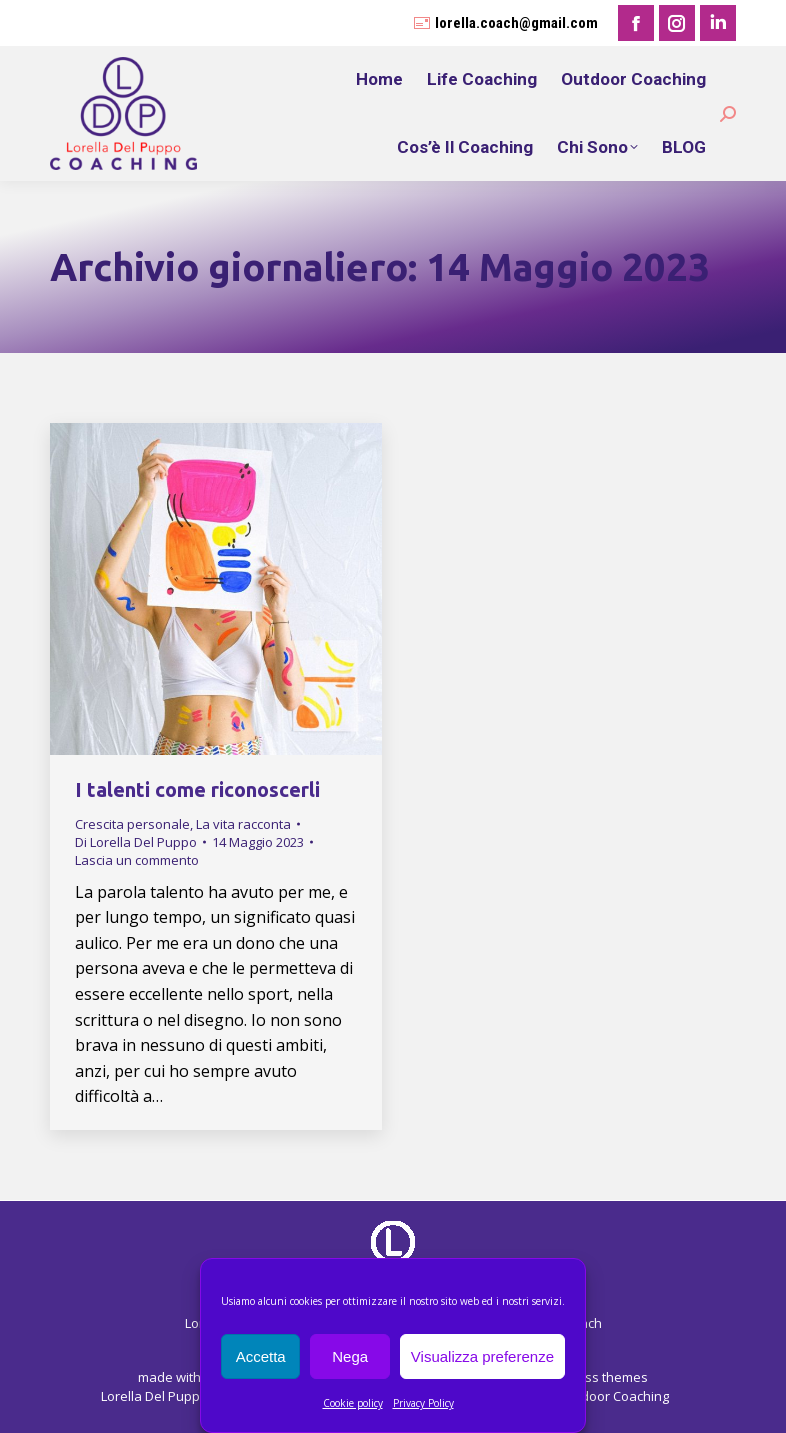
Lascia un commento (137, 860)
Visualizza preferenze (482, 1356)
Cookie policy (353, 1403)
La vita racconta (243, 824)
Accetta (261, 1356)
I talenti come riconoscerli (197, 789)
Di (136, 842)
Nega (350, 1356)
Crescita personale (132, 824)
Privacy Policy (423, 1403)
